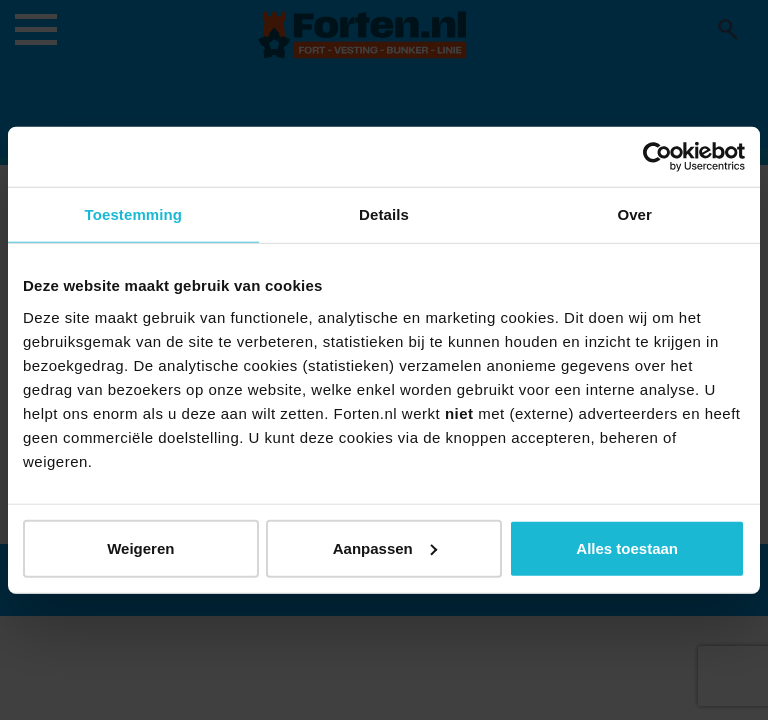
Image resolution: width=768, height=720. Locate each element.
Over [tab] (634, 214)
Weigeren (140, 547)
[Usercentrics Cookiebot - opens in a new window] (657, 157)
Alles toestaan (627, 547)
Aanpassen (385, 547)
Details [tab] (384, 214)
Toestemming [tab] (134, 214)
